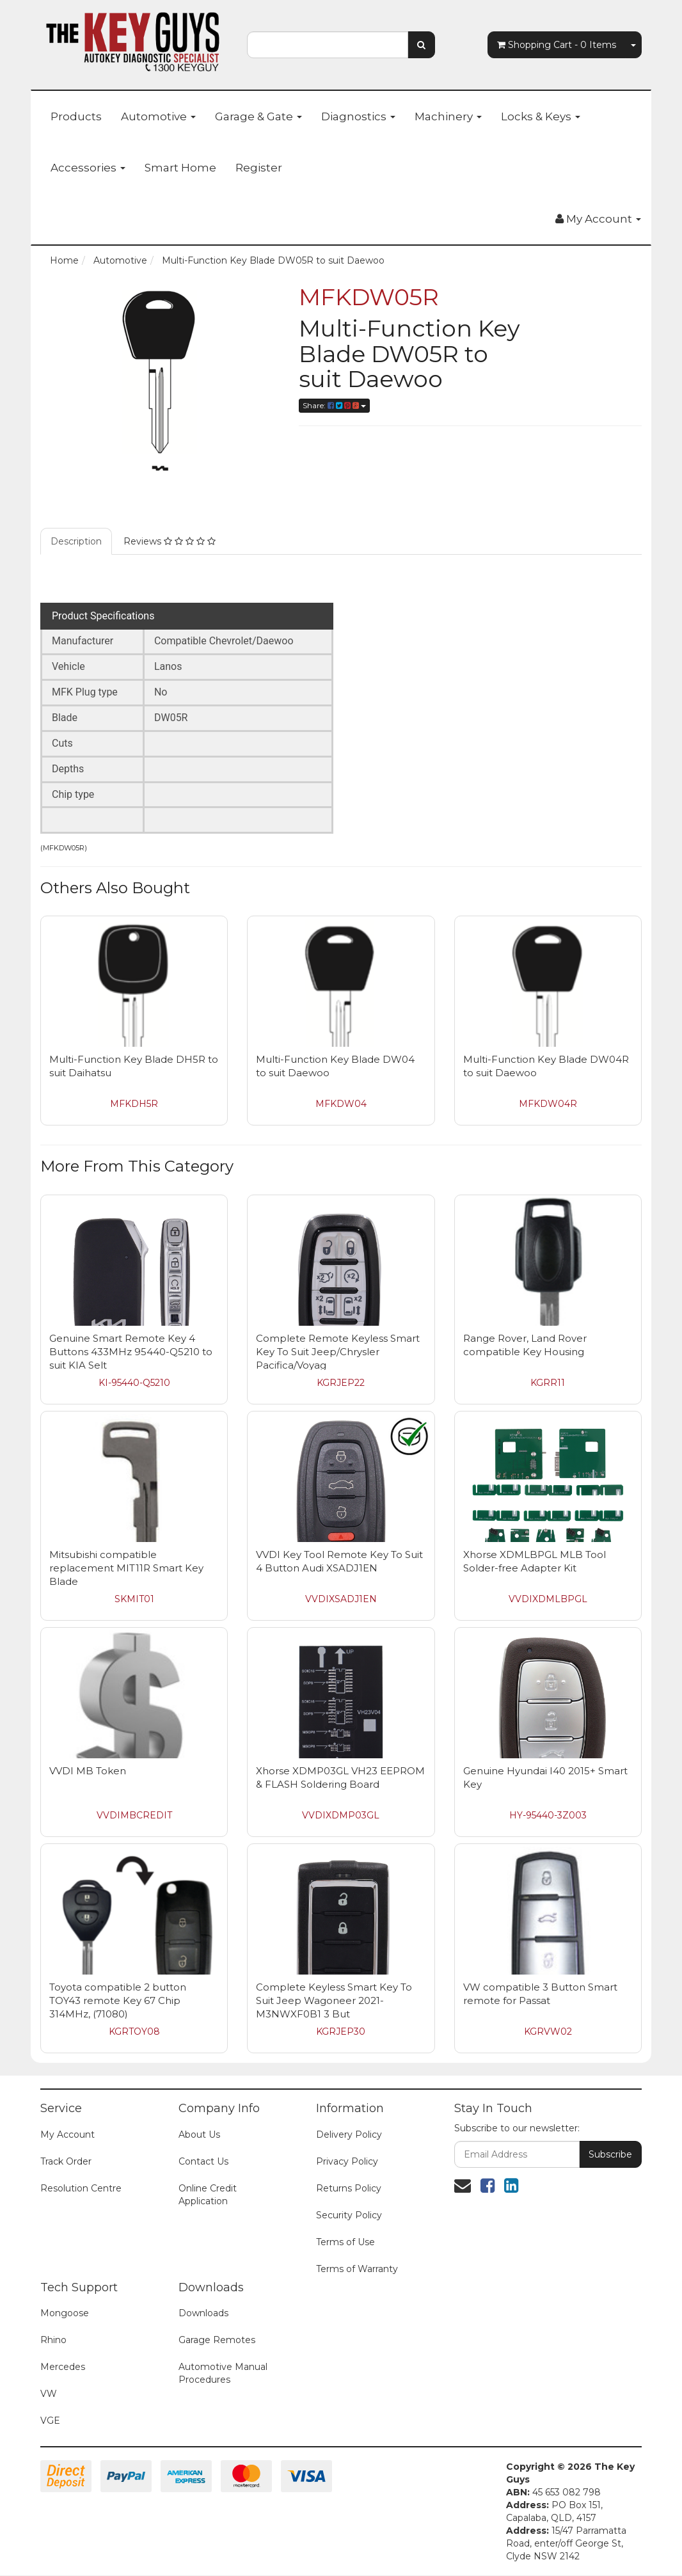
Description (76, 541)
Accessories (88, 167)
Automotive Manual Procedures (222, 2373)
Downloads (203, 2313)
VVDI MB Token (87, 1771)
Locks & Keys (540, 116)
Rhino (53, 2340)
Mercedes (62, 2367)
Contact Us (203, 2161)
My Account (67, 2134)
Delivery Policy (349, 2134)
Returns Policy (348, 2188)
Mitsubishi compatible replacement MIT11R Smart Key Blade (126, 1567)
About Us (199, 2134)
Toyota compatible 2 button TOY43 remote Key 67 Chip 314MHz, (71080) (117, 2000)
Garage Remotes (216, 2340)
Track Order (65, 2161)
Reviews (169, 541)
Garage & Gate (258, 116)
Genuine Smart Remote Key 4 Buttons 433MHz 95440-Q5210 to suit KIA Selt (130, 1351)
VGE (50, 2420)
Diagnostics (358, 116)
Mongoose (64, 2313)
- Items (556, 45)
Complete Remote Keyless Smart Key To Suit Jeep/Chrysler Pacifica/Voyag (338, 1351)
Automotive (158, 116)
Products (76, 116)
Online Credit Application (207, 2194)
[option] (160, 381)
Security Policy (349, 2215)
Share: (334, 405)
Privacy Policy (347, 2161)
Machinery (448, 116)
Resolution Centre (81, 2188)
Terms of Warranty (357, 2269)
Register (258, 167)
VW (48, 2393)
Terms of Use (345, 2242)
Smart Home (180, 167)
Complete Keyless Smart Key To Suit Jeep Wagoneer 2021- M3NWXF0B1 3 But (334, 2000)
